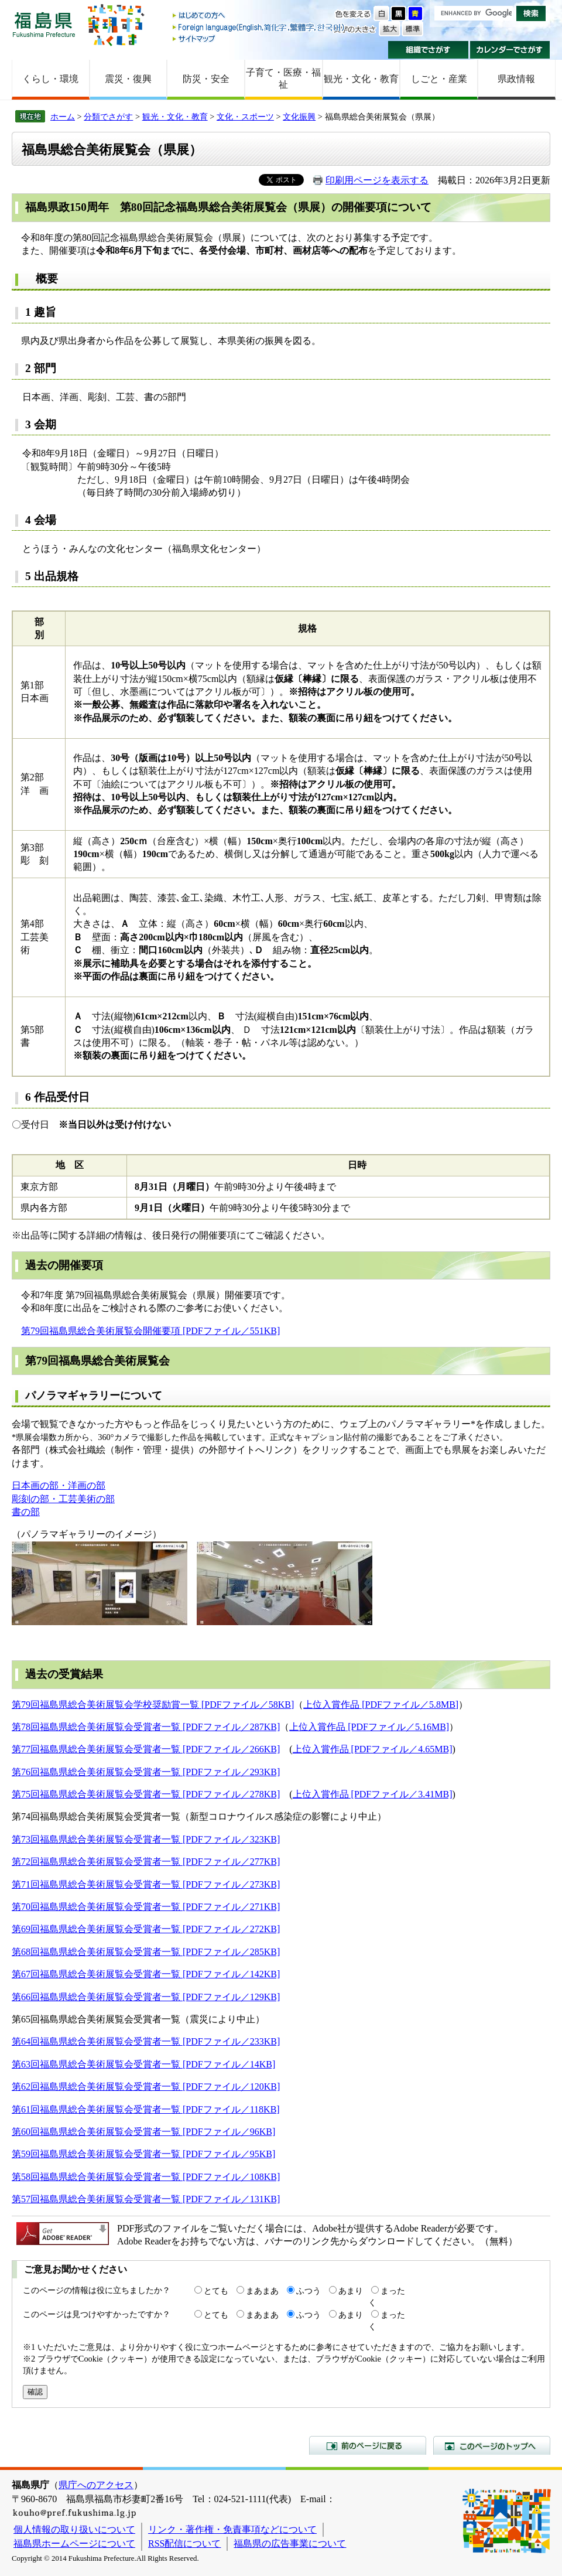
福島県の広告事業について (290, 2543)
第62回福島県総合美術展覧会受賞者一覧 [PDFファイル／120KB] (146, 2086)
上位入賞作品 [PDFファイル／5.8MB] (380, 1705)
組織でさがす (428, 50)
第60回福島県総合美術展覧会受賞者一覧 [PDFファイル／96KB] (143, 2132)
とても (216, 2290)
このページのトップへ (491, 2445)
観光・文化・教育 (361, 79)
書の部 (26, 1512)
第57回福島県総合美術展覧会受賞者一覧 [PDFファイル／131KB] (146, 2199)
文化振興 (299, 116)
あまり (350, 2290)
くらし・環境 (50, 79)
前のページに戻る (367, 2445)
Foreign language (259, 27)
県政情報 (516, 79)
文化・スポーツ (245, 116)
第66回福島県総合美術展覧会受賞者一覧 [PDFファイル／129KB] (146, 1997)
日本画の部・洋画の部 (58, 1485)
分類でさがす (108, 116)
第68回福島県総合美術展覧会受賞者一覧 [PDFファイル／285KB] (146, 1952)
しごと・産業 (439, 79)
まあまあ (262, 2290)
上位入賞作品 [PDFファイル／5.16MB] (369, 1727)
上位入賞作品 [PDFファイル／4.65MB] (373, 1749)
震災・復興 (128, 79)
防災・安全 (206, 79)
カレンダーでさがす (510, 50)
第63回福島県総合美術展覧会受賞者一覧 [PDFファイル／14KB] (143, 2064)
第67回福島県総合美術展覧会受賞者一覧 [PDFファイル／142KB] (146, 1974)
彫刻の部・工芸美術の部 (63, 1499)
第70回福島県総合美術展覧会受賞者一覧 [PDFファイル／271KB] (146, 1907)
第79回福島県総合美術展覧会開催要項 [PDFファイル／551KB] (150, 1331)
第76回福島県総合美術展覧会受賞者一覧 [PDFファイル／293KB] (146, 1772)
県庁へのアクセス (96, 2485)
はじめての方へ (259, 16)
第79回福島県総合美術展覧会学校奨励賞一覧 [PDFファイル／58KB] (153, 1705)
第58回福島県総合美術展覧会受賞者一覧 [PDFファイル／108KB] (146, 2177)
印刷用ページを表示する (377, 180)
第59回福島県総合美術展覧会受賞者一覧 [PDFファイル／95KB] (143, 2154)
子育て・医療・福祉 (283, 78)
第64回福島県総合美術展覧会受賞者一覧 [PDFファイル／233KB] (146, 2041)
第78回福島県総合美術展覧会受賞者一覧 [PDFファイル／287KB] (146, 1727)
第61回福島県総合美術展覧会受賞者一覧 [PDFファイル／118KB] (146, 2109)
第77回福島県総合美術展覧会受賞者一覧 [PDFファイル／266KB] (146, 1749)
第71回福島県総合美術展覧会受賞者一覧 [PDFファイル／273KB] (146, 1884)
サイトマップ (259, 38)
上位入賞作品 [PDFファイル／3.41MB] (373, 1794)
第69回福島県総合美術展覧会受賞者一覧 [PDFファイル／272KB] (146, 1929)
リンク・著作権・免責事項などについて (232, 2529)
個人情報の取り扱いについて (74, 2529)
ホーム (62, 116)
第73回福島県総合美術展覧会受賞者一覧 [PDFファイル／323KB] (146, 1839)
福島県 (44, 24)
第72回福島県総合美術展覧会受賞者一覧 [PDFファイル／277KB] (146, 1862)
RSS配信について (184, 2543)
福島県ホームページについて (74, 2543)
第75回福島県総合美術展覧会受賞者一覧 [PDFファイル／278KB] (146, 1794)
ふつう (308, 2290)
